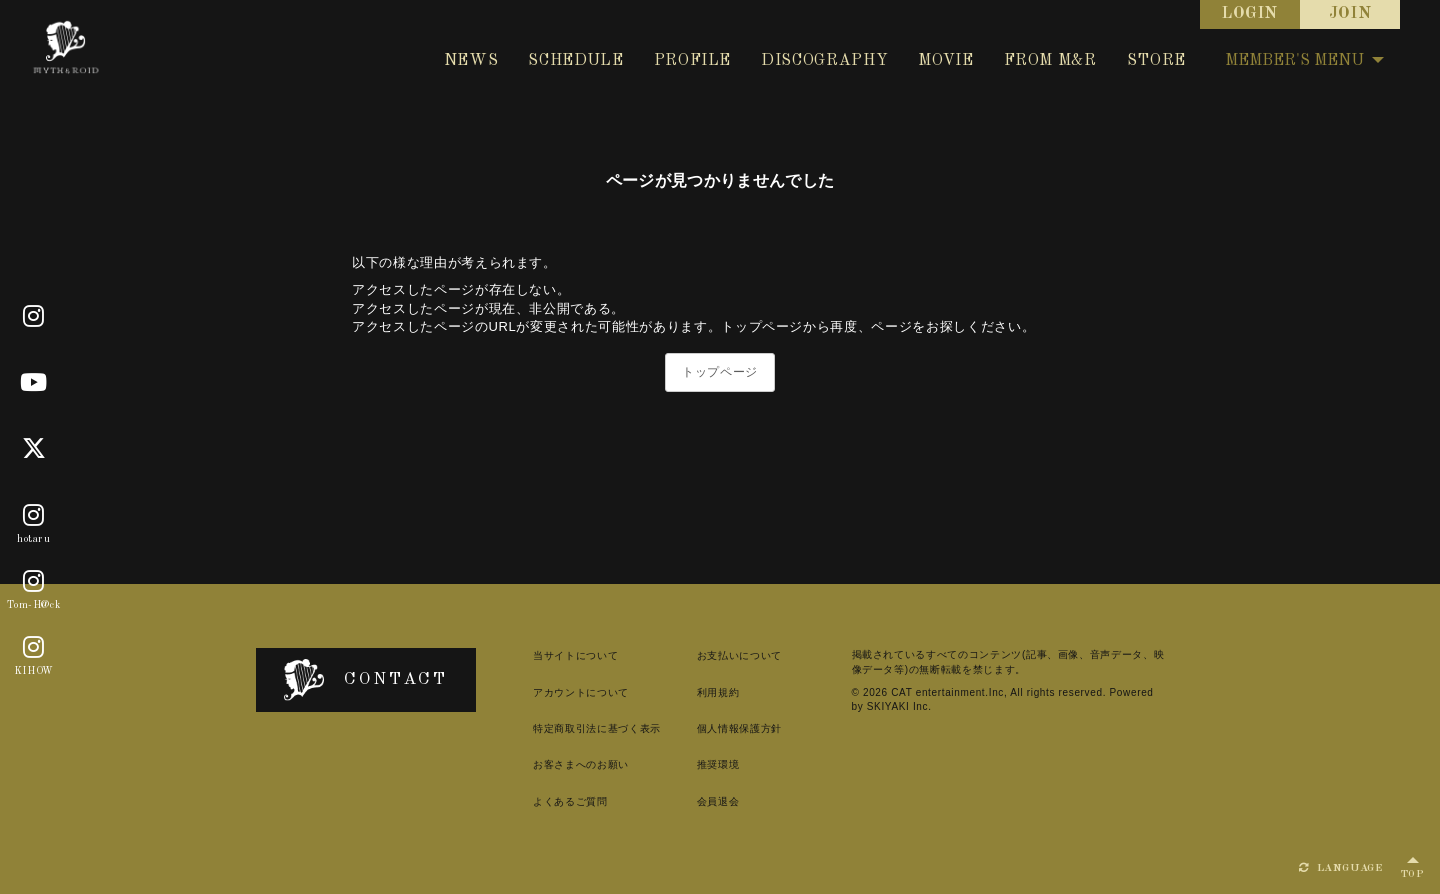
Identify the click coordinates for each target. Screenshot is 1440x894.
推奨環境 (718, 764)
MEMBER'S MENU (1304, 61)
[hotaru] (34, 516)
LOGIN (1250, 14)
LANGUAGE (1341, 868)
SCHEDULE (575, 61)
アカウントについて (581, 692)
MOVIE (945, 61)
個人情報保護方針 (739, 728)
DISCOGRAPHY (824, 61)
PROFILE (693, 61)
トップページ (720, 372)
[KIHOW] (34, 648)
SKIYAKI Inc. (899, 706)
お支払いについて (739, 655)
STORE (1156, 61)
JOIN (1350, 14)
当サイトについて (575, 655)
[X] (34, 449)
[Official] (34, 317)
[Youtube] (34, 383)
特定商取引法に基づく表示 (597, 728)
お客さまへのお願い (581, 764)
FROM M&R (1050, 61)
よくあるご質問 (570, 801)
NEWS (471, 61)
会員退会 (718, 801)
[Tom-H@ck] (34, 582)
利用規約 (718, 692)
